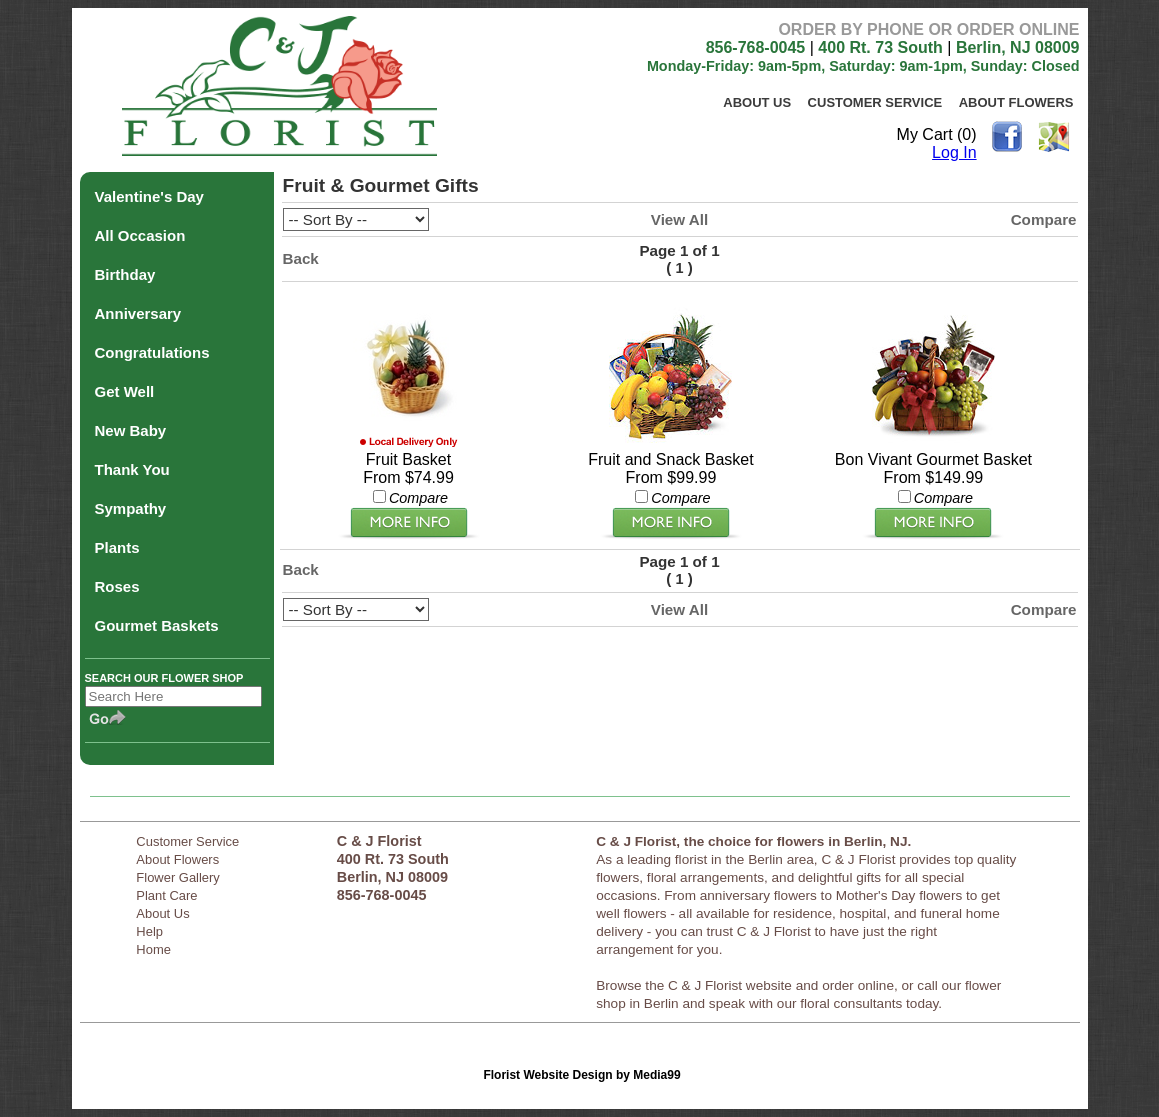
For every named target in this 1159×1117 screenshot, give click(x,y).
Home (153, 949)
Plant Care (166, 895)
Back (301, 258)
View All (679, 219)
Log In (954, 152)
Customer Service (875, 102)
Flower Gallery (178, 877)
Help (149, 931)
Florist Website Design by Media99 (581, 1075)
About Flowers (1016, 102)
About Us (757, 102)
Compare (1044, 219)
